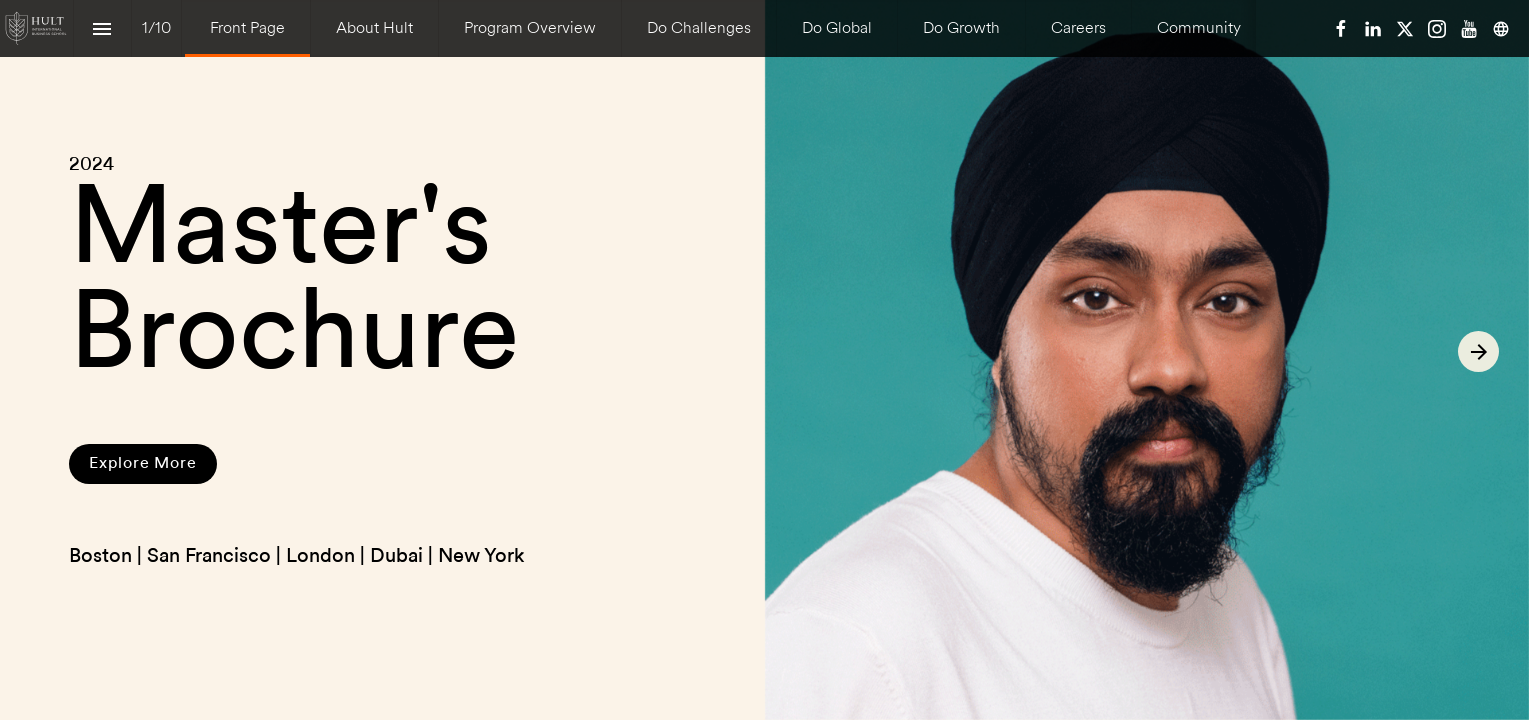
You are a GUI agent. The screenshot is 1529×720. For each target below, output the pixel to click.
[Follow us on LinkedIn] (1373, 29)
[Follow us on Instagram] (1437, 29)
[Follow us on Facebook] (1341, 29)
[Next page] (1478, 351)
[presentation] (764, 360)
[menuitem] (247, 28)
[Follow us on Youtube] (1469, 29)
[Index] (102, 28)
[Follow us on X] (1405, 29)
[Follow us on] (1501, 29)
